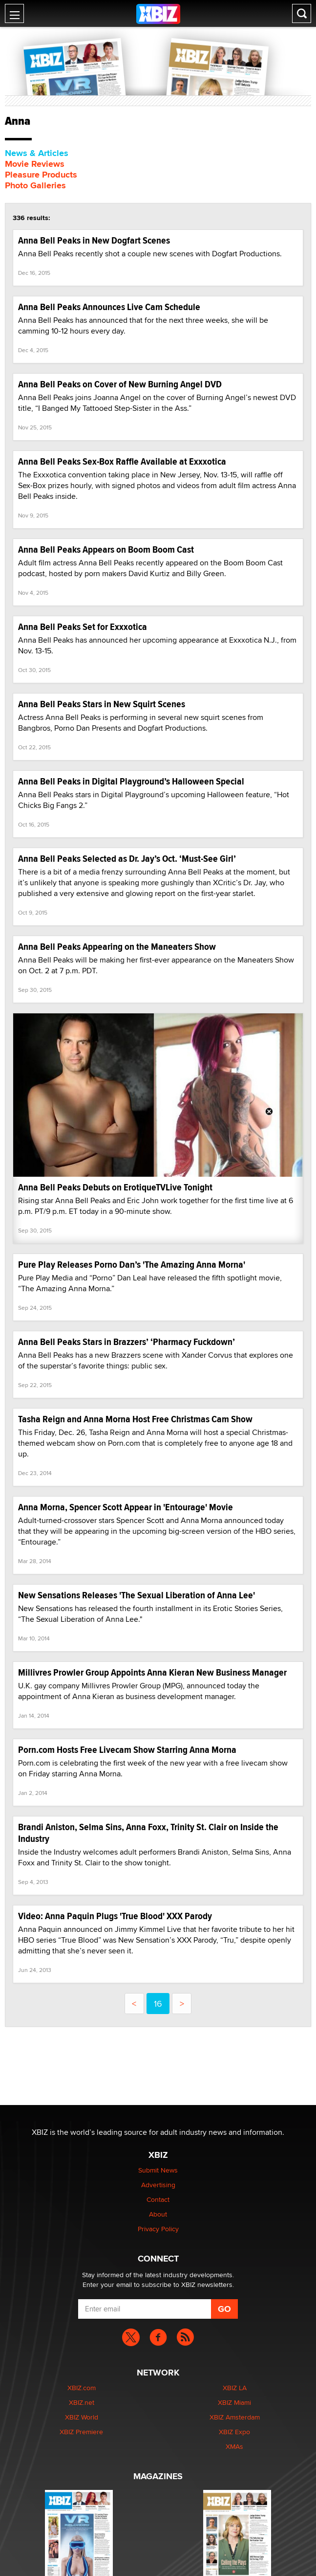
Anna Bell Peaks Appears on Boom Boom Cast (106, 549)
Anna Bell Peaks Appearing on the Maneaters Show (117, 947)
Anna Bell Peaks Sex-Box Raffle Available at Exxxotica (122, 461)
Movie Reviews (34, 163)
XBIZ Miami (234, 2402)
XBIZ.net (81, 2402)
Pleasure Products (41, 174)
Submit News (158, 2170)
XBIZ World (81, 2417)
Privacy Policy (158, 2229)
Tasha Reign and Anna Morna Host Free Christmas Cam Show (135, 1419)
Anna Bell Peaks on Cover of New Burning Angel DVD (120, 384)
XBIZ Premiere (81, 2432)
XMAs (234, 2446)
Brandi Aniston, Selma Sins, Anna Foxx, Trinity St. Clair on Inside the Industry (148, 1833)
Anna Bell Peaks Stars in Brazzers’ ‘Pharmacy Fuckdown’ (126, 1342)
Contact (158, 2199)
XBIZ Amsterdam (235, 2417)
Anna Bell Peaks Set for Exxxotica (82, 627)
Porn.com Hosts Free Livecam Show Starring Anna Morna (127, 1750)
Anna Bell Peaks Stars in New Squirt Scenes (101, 704)
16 (158, 2003)
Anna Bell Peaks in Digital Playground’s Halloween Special (131, 781)
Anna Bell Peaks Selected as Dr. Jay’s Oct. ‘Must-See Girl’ (127, 858)
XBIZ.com (81, 2388)
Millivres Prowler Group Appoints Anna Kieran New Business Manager (152, 1672)
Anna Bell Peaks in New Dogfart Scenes (94, 240)
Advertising (158, 2185)
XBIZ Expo (234, 2432)
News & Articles (36, 153)
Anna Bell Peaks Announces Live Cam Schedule (109, 307)
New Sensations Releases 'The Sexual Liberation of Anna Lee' (136, 1595)
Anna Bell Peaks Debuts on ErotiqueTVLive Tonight (115, 1187)
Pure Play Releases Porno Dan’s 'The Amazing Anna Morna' (131, 1264)
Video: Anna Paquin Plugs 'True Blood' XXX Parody (115, 1916)
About (158, 2214)
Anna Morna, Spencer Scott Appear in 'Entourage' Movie (125, 1507)
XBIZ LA (235, 2388)
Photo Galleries (35, 185)
